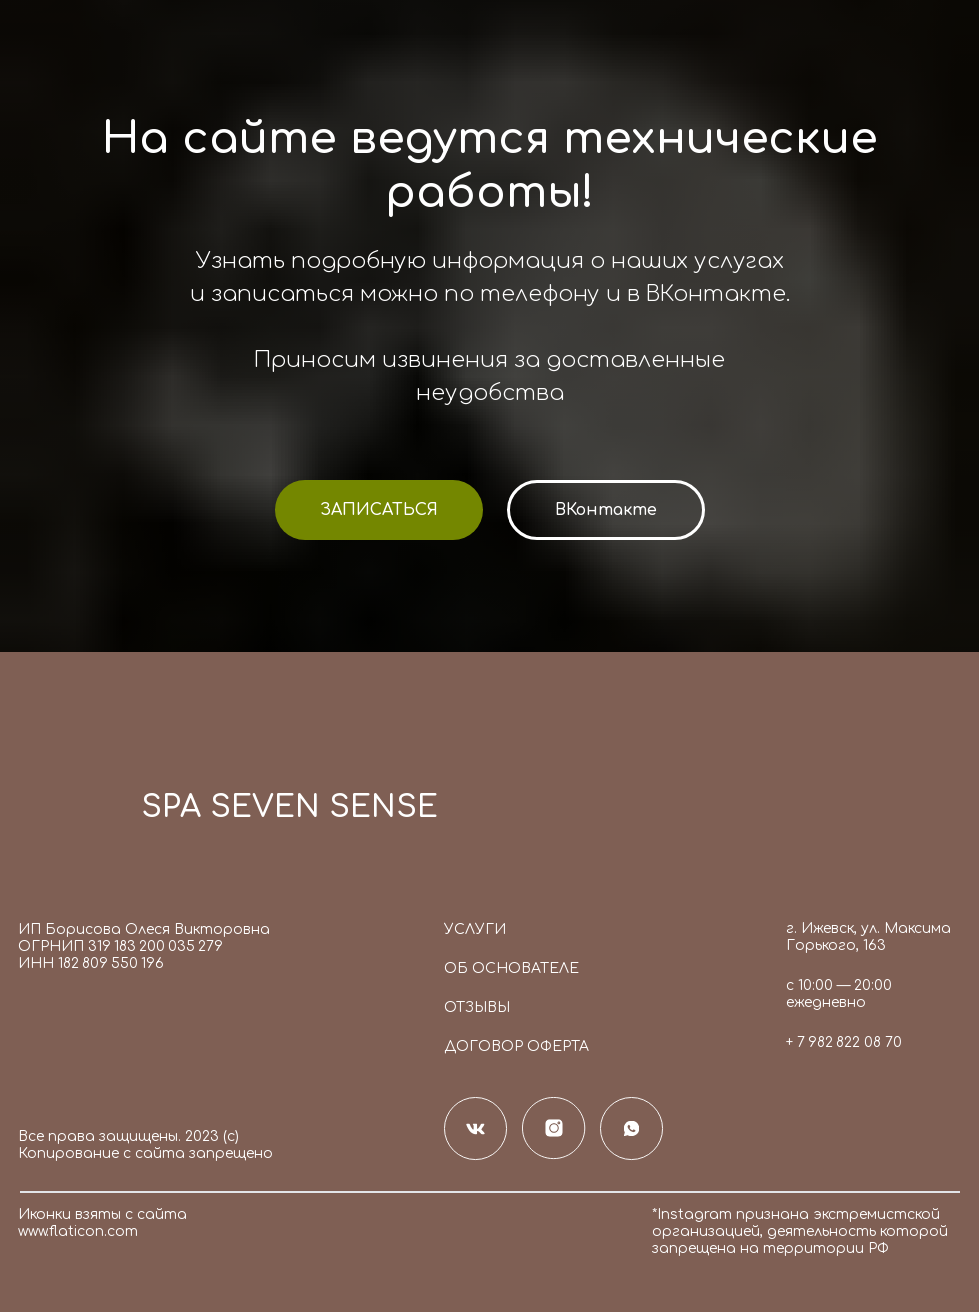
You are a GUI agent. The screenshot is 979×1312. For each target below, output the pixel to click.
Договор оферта (516, 1046)
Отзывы (477, 1007)
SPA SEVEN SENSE (289, 807)
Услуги (475, 929)
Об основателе (511, 968)
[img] (69, 814)
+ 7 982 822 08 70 (844, 1042)
